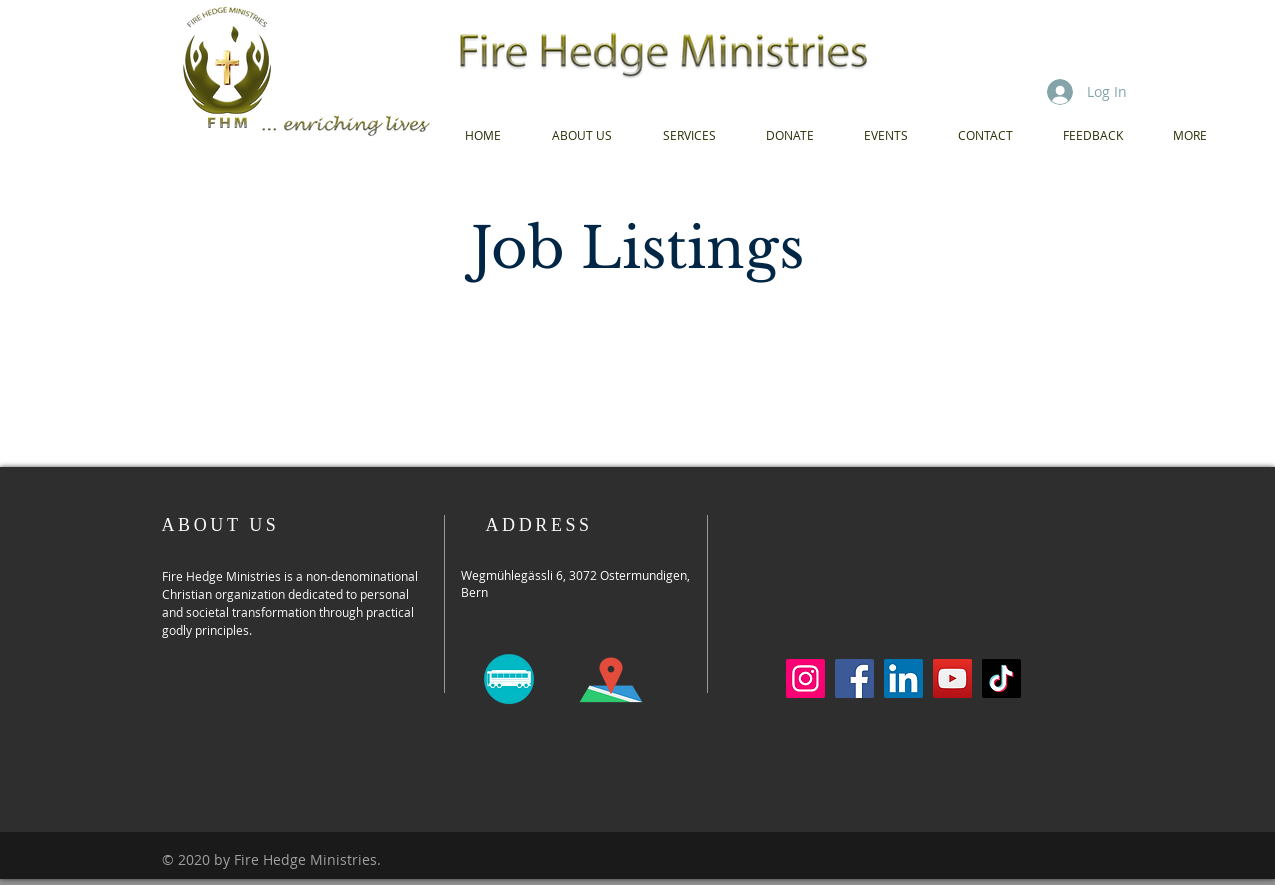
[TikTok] (1001, 678)
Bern (474, 592)
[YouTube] (952, 678)
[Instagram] (805, 678)
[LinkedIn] (903, 678)
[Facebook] (854, 678)
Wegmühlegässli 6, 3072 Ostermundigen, (575, 575)
